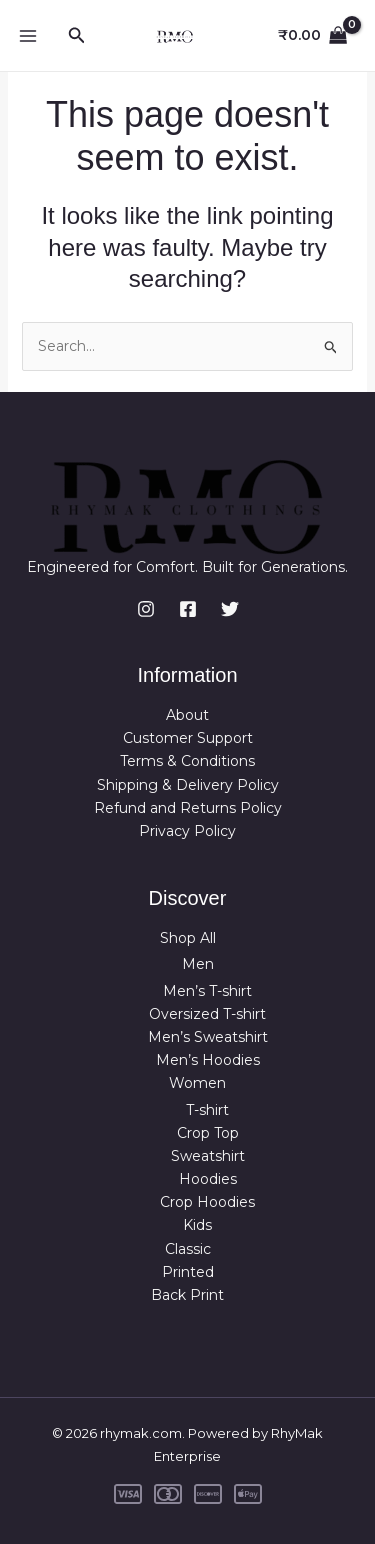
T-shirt (207, 1110)
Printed (188, 1272)
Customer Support (188, 738)
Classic (188, 1249)
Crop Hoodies (207, 1202)
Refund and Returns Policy (188, 808)
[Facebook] (188, 609)
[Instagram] (146, 609)
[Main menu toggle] (28, 36)
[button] (77, 36)
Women (197, 1083)
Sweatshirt (208, 1156)
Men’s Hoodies (208, 1060)
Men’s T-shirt (207, 991)
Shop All (188, 938)
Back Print (187, 1295)
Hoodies (208, 1179)
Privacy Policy (187, 831)
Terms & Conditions (187, 761)
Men (198, 964)
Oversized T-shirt (207, 1014)
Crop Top (208, 1133)
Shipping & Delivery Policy (188, 785)
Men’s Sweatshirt (208, 1037)
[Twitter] (230, 609)
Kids (197, 1225)
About (187, 715)
